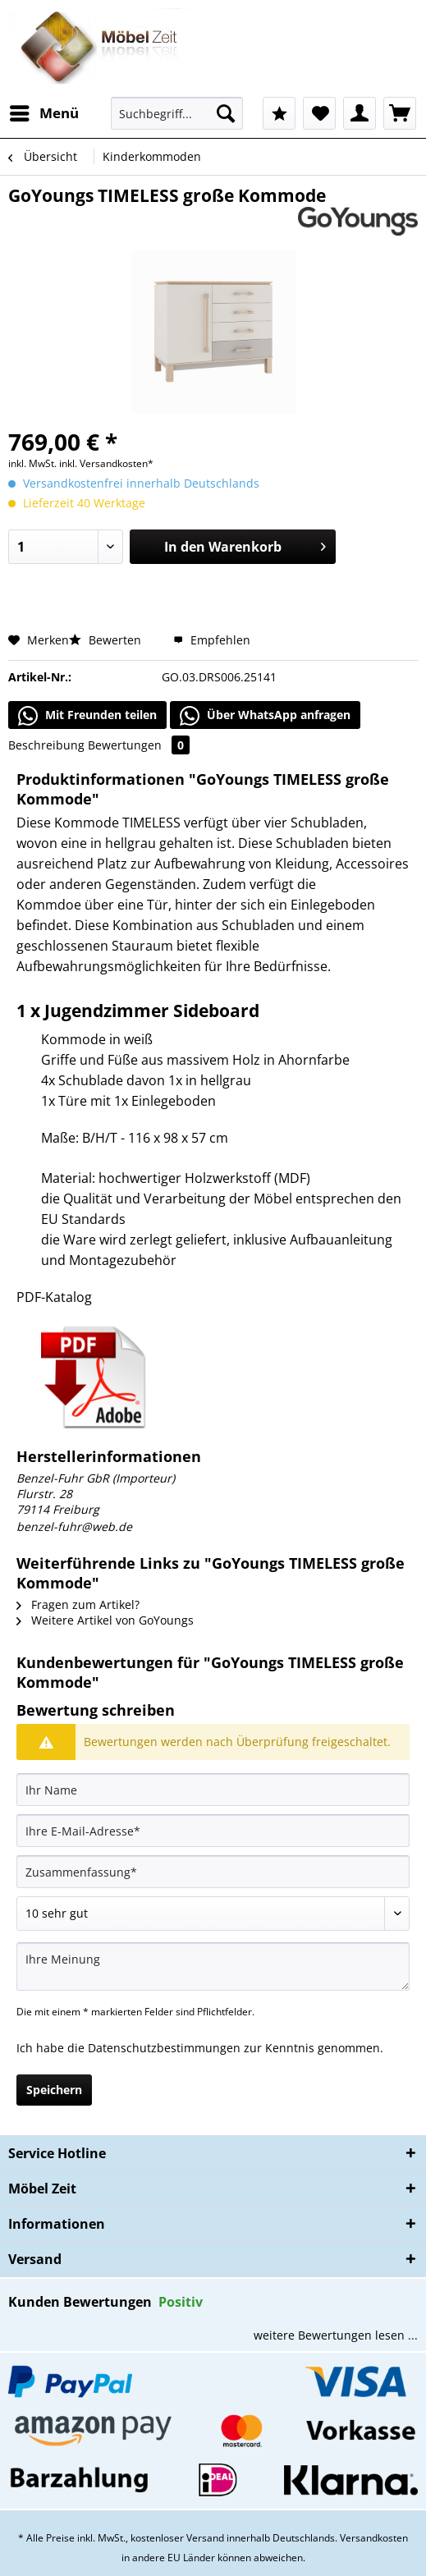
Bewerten (106, 640)
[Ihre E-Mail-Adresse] (213, 1830)
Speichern (54, 2089)
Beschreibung (46, 745)
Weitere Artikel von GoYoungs (105, 1620)
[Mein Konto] (359, 113)
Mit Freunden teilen (87, 716)
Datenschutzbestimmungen (164, 2048)
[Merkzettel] (319, 113)
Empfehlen (211, 640)
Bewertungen (139, 745)
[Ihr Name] (213, 1789)
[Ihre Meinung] (213, 1966)
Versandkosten (374, 2538)
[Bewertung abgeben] (213, 1913)
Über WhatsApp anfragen (265, 716)
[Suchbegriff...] (177, 113)
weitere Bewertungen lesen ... (336, 2335)
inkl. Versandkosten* (106, 463)
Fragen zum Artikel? (78, 1604)
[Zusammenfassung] (213, 1871)
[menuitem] (43, 113)
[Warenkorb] (399, 113)
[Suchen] (225, 113)
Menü (44, 111)
